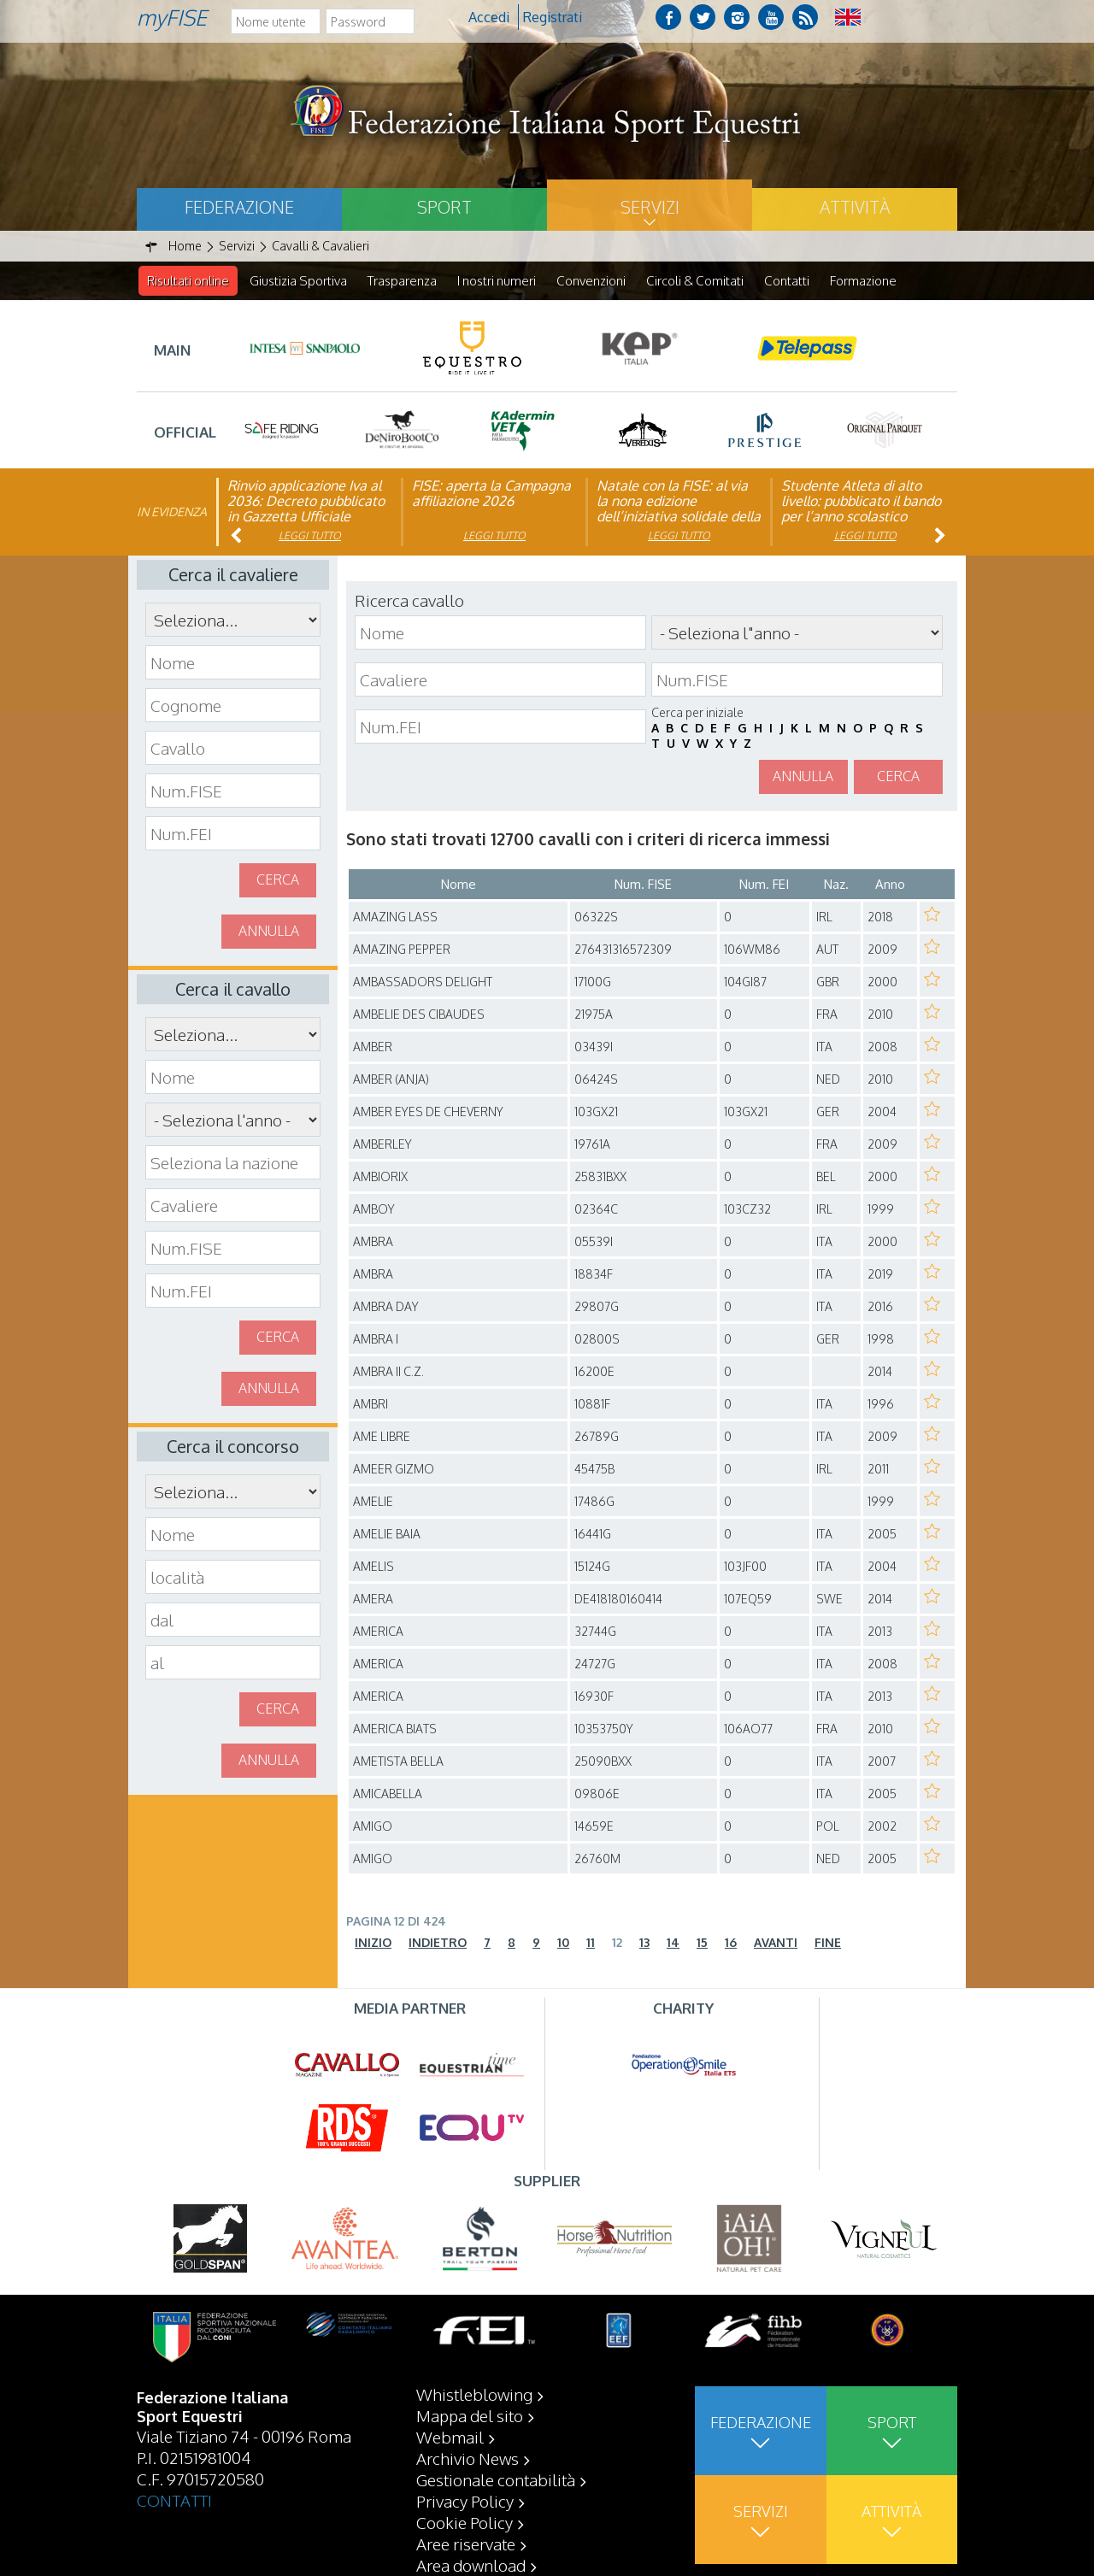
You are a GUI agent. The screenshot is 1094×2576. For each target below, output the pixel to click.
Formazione (863, 281)
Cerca (277, 880)
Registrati (552, 17)
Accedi (488, 17)
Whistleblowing (474, 2394)
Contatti (786, 281)
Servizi (650, 207)
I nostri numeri (496, 281)
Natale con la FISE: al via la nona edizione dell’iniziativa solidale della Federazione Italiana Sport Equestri (679, 517)
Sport (444, 207)
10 (563, 1943)
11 (590, 1943)
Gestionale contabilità (495, 2479)
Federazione (239, 207)
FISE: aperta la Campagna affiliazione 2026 (491, 494)
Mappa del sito (469, 2415)
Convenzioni (591, 281)
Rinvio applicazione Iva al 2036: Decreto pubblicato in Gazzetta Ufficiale (306, 502)
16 (731, 1943)
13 (644, 1943)
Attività (855, 207)
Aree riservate (465, 2543)
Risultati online (188, 281)
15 (702, 1943)
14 (673, 1943)
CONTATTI (174, 2500)
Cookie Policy (464, 2522)
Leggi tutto (310, 536)
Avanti (775, 1943)
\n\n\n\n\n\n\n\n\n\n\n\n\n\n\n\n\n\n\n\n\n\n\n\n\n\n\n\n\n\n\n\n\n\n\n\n (233, 1120)
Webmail (450, 2436)
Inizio (373, 1943)
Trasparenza (402, 281)
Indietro (438, 1943)
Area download (471, 2565)
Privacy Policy (465, 2501)
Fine (828, 1943)
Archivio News (467, 2458)
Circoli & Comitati (695, 281)
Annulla (268, 931)
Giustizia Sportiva (298, 281)
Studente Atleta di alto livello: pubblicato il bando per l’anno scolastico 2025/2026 (861, 509)
